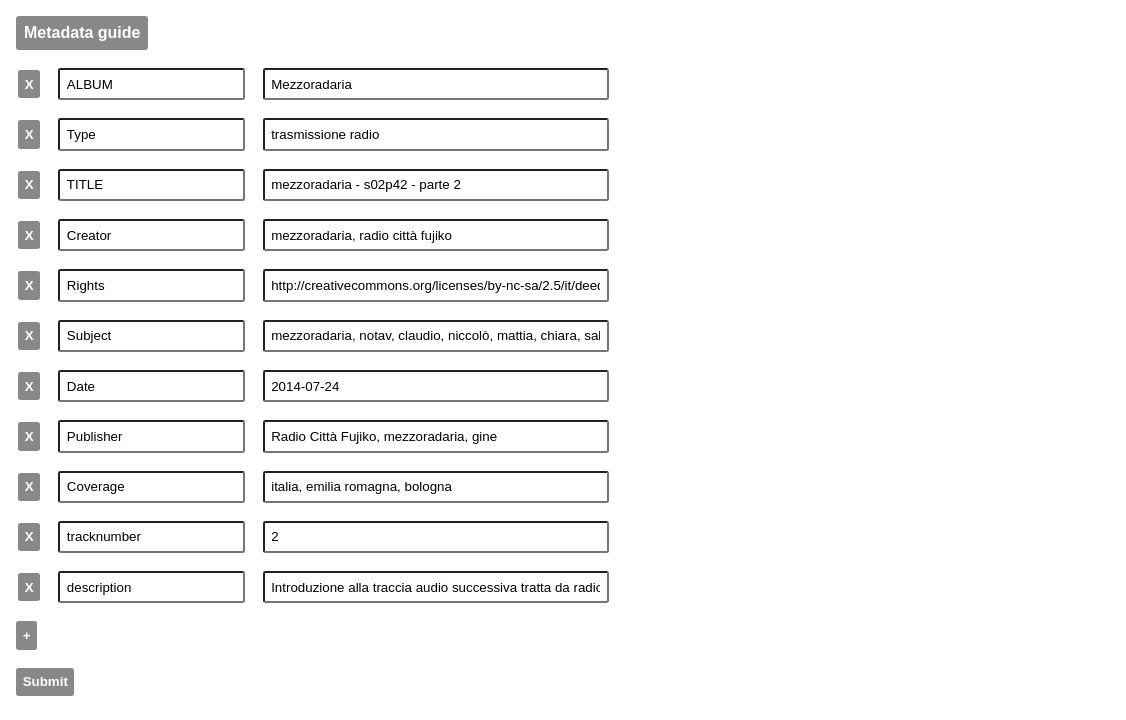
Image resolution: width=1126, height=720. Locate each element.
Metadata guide (82, 32)
